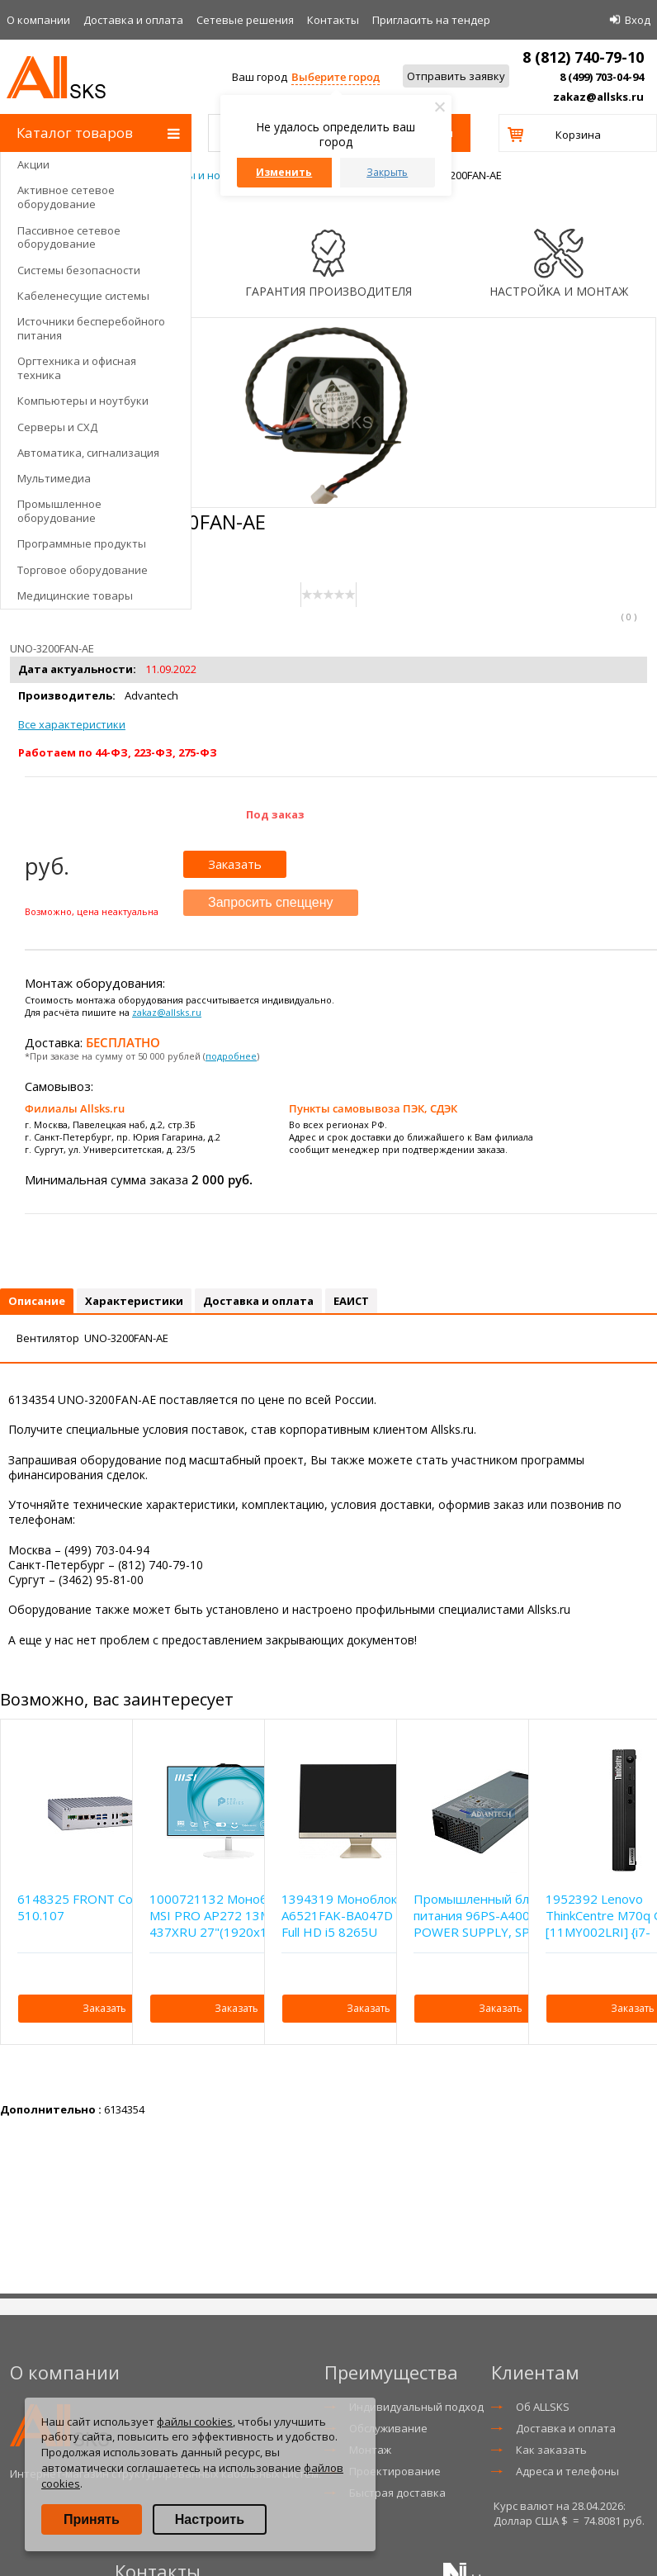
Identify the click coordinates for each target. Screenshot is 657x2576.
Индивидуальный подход (416, 2406)
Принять (92, 2519)
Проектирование (395, 2471)
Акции (33, 164)
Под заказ (275, 814)
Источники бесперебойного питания (91, 328)
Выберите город (335, 76)
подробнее (231, 1056)
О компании (38, 19)
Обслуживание (388, 2428)
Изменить (284, 172)
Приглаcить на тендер (431, 19)
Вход (637, 19)
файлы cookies (195, 2421)
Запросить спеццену (270, 902)
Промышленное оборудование (59, 510)
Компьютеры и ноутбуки (83, 400)
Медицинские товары (75, 595)
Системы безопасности (78, 270)
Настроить (209, 2519)
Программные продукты (81, 543)
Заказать (235, 864)
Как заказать (551, 2449)
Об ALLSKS (543, 2406)
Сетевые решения (245, 19)
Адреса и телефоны (567, 2471)
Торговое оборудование (82, 569)
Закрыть (387, 172)
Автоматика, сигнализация (88, 452)
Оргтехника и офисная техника (76, 367)
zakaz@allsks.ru (598, 96)
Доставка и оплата (133, 19)
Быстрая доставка (397, 2492)
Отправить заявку (456, 76)
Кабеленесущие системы (83, 295)
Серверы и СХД (57, 427)
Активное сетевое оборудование (66, 197)
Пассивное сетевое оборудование (69, 237)
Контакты (333, 19)
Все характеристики (71, 724)
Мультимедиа (54, 478)
